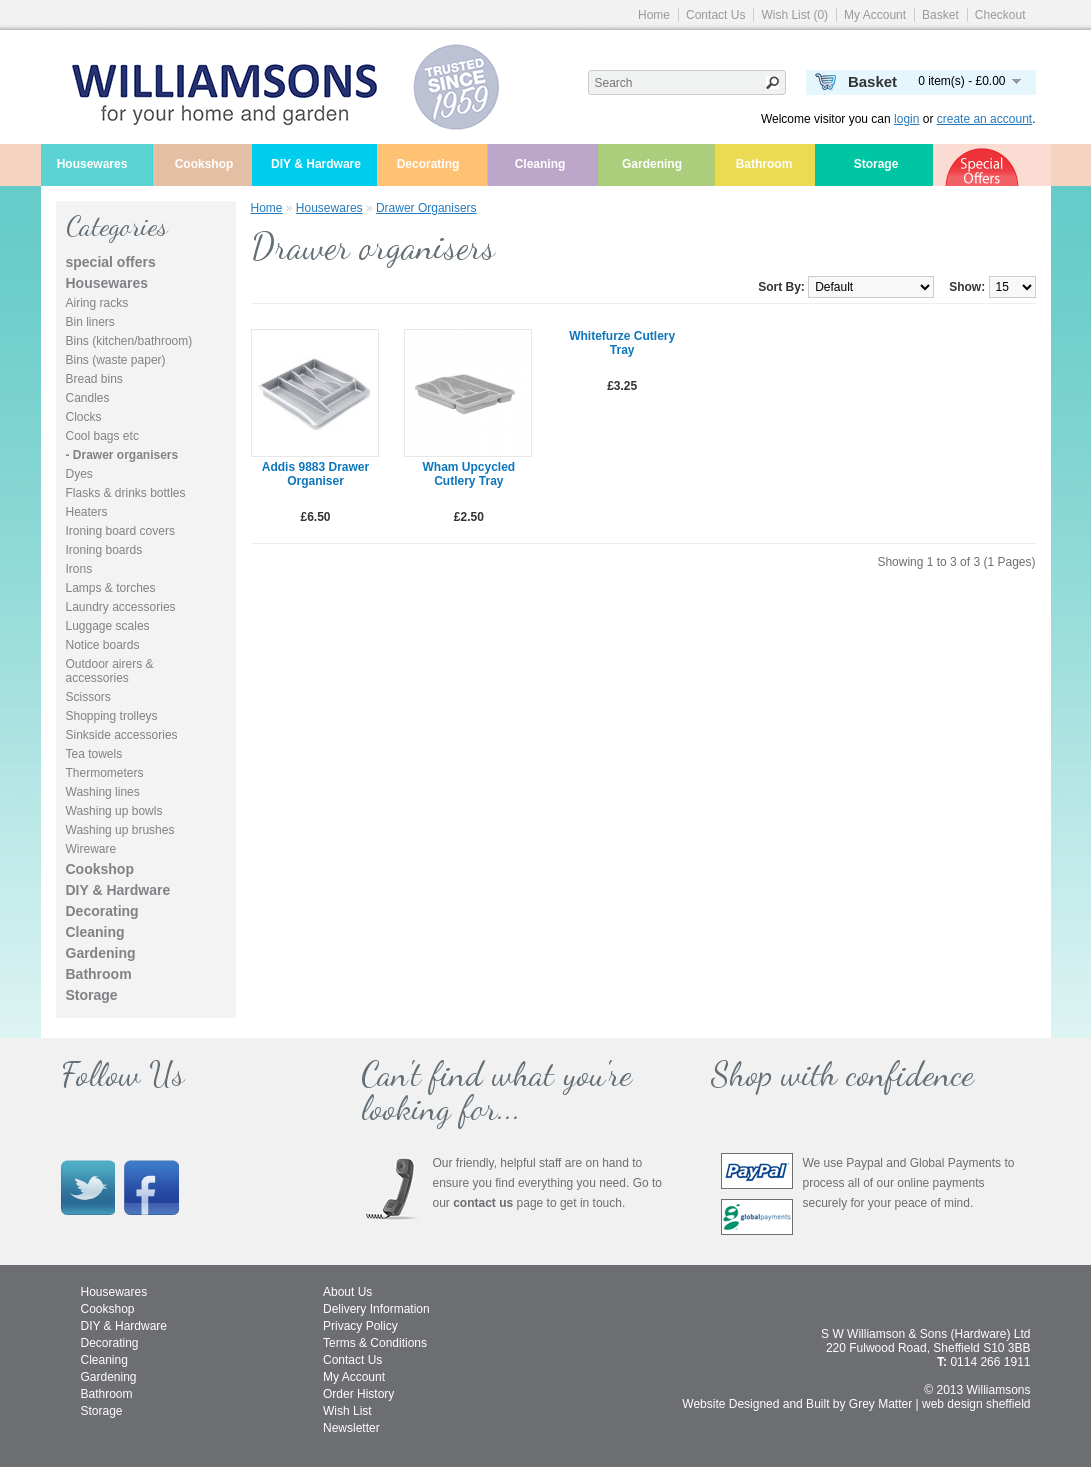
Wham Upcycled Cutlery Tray (468, 474)
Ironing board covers (120, 531)
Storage (876, 164)
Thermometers (105, 773)
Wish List (347, 1411)
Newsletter (351, 1428)
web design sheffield (976, 1404)
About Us (347, 1292)
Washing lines (103, 792)
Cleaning (540, 164)
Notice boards (103, 645)
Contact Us (715, 15)
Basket (940, 15)
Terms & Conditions (375, 1343)
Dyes (79, 474)
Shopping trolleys (112, 716)
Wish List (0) (794, 15)
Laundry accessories (121, 607)
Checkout (1000, 15)
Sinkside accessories (122, 735)
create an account (984, 119)
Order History (358, 1394)
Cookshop (204, 164)
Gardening (652, 164)
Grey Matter (880, 1404)
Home (654, 15)
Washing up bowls (114, 811)
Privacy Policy (360, 1326)
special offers (111, 262)
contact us (483, 1203)
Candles (88, 398)
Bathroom (764, 164)
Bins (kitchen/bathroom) (129, 341)
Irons (79, 569)
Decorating (428, 164)
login (906, 119)
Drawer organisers (426, 208)
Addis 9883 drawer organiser (315, 474)
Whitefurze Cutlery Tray (622, 343)
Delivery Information (376, 1309)
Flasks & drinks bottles (126, 493)
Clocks (84, 417)
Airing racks (97, 303)
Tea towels (94, 754)
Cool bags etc (102, 436)
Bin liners (90, 322)
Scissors (88, 697)
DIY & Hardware (316, 164)
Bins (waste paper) (116, 360)
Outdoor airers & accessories (110, 671)
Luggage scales (108, 626)
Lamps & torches (111, 588)
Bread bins (94, 379)
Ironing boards (104, 550)
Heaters (87, 512)
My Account (875, 15)
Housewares (92, 164)
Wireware (91, 849)
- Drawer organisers (122, 455)
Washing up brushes (120, 830)
